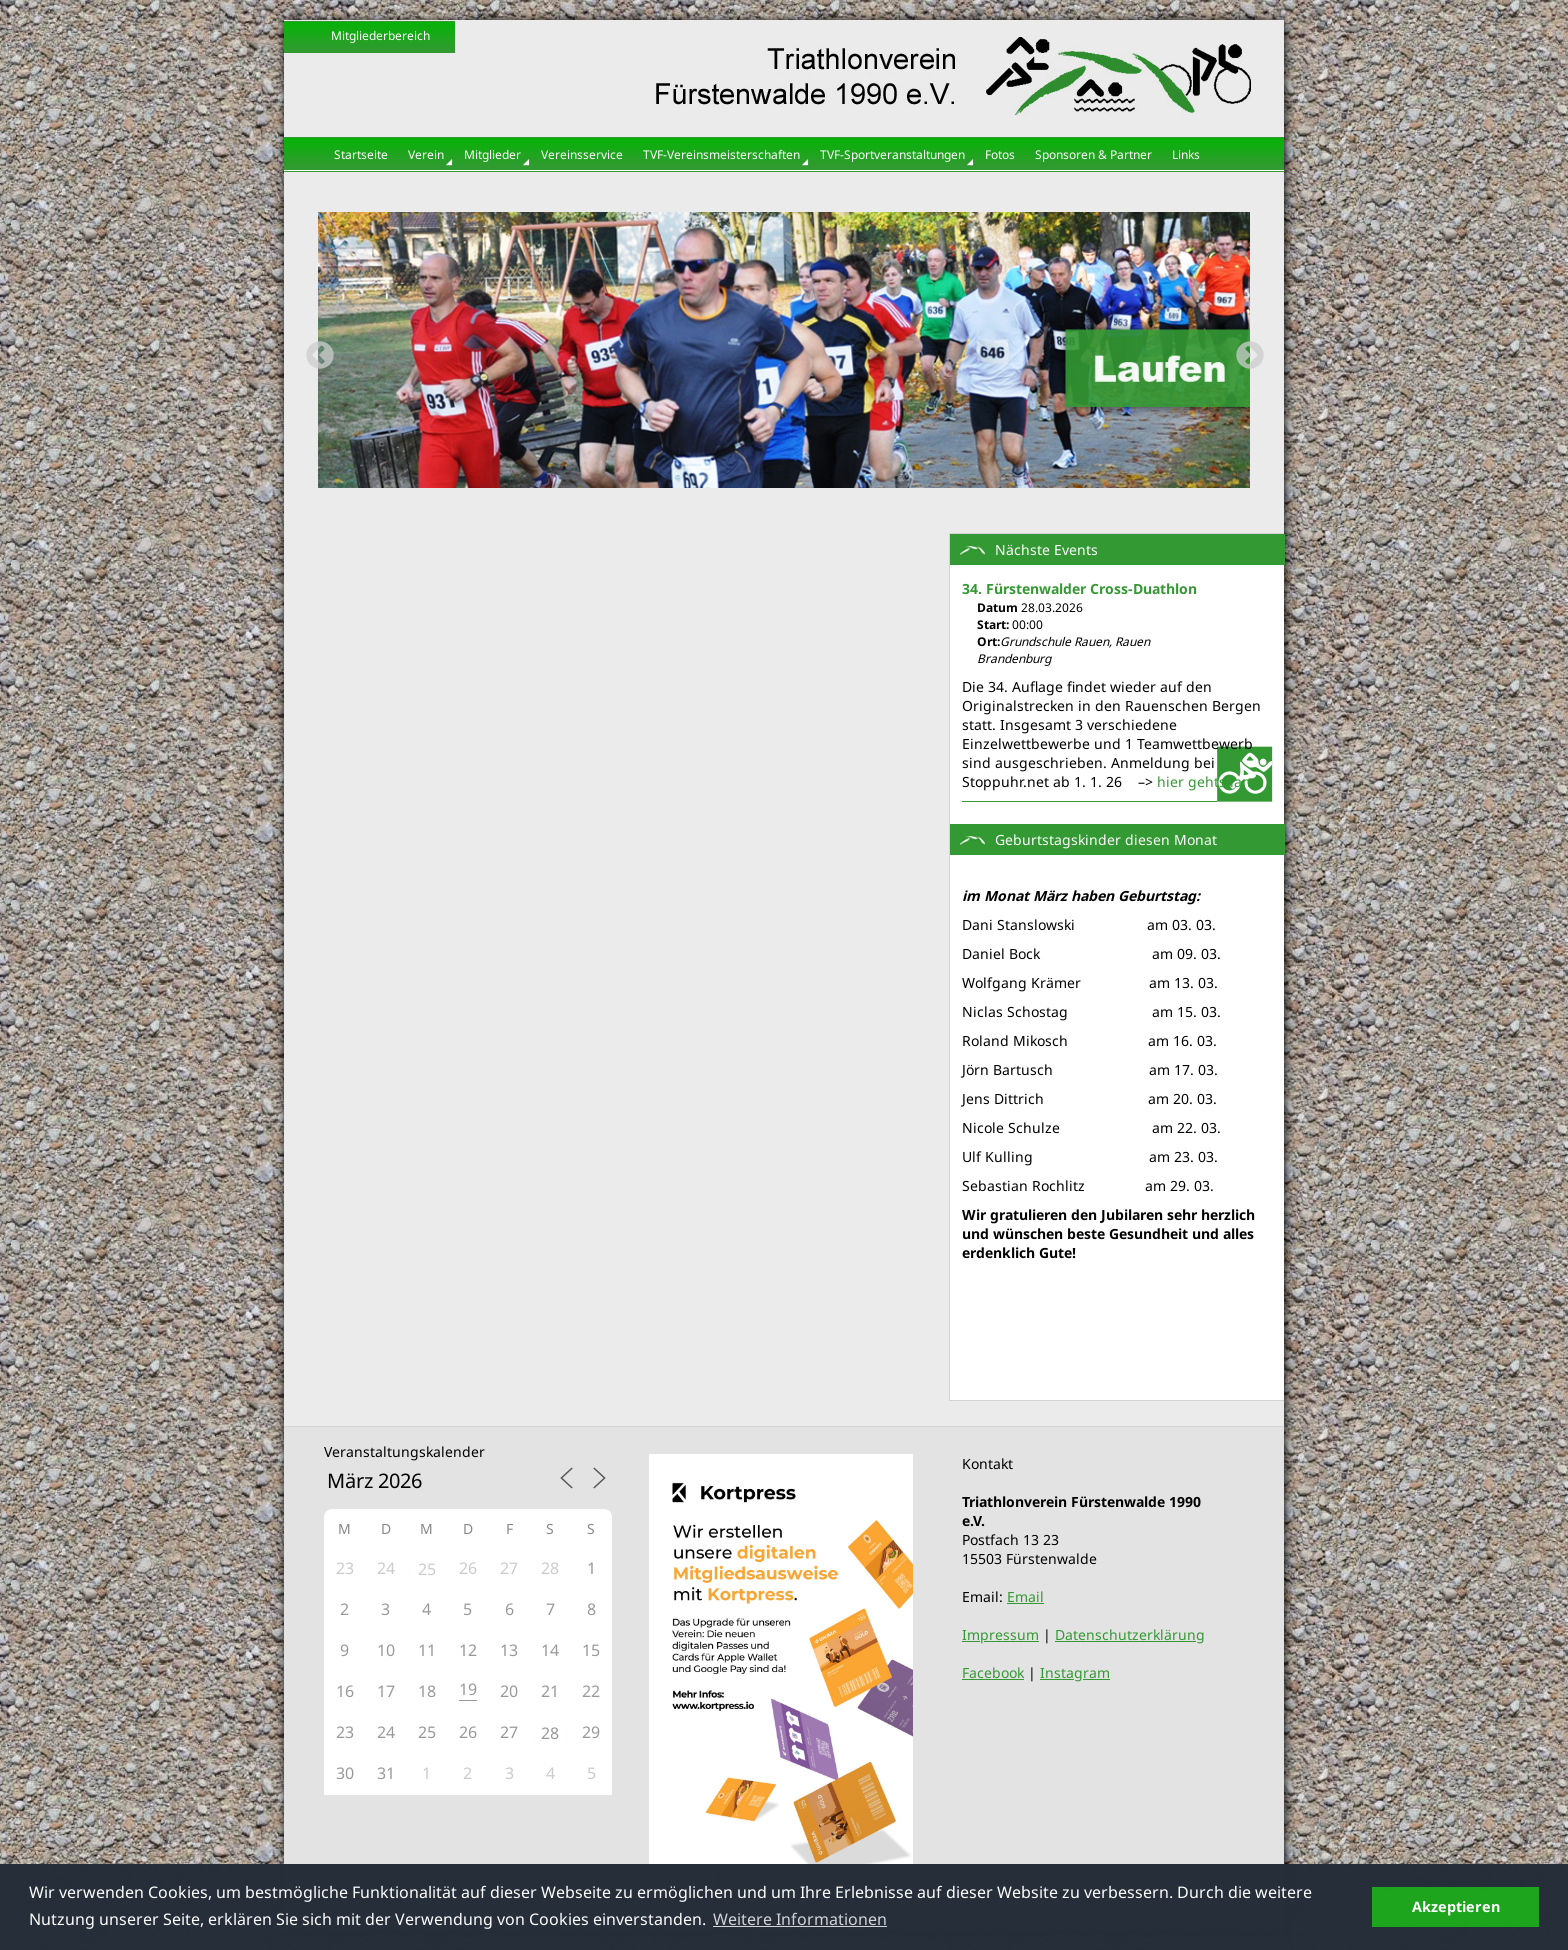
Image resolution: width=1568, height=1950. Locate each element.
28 (550, 1733)
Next (1244, 350)
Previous (314, 350)
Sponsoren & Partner (1093, 154)
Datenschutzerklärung (1130, 1634)
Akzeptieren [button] (1456, 1906)
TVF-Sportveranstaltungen (892, 154)
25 (427, 1569)
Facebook (993, 1672)
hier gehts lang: (1210, 781)
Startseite (361, 154)
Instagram (1075, 1672)
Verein (426, 154)
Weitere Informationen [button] (800, 1919)
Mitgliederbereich (380, 35)
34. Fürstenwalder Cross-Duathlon (1079, 588)
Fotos (1000, 154)
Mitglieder (492, 154)
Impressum (1000, 1634)
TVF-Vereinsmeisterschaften (721, 154)
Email (1025, 1596)
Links (1186, 154)
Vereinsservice (582, 154)
